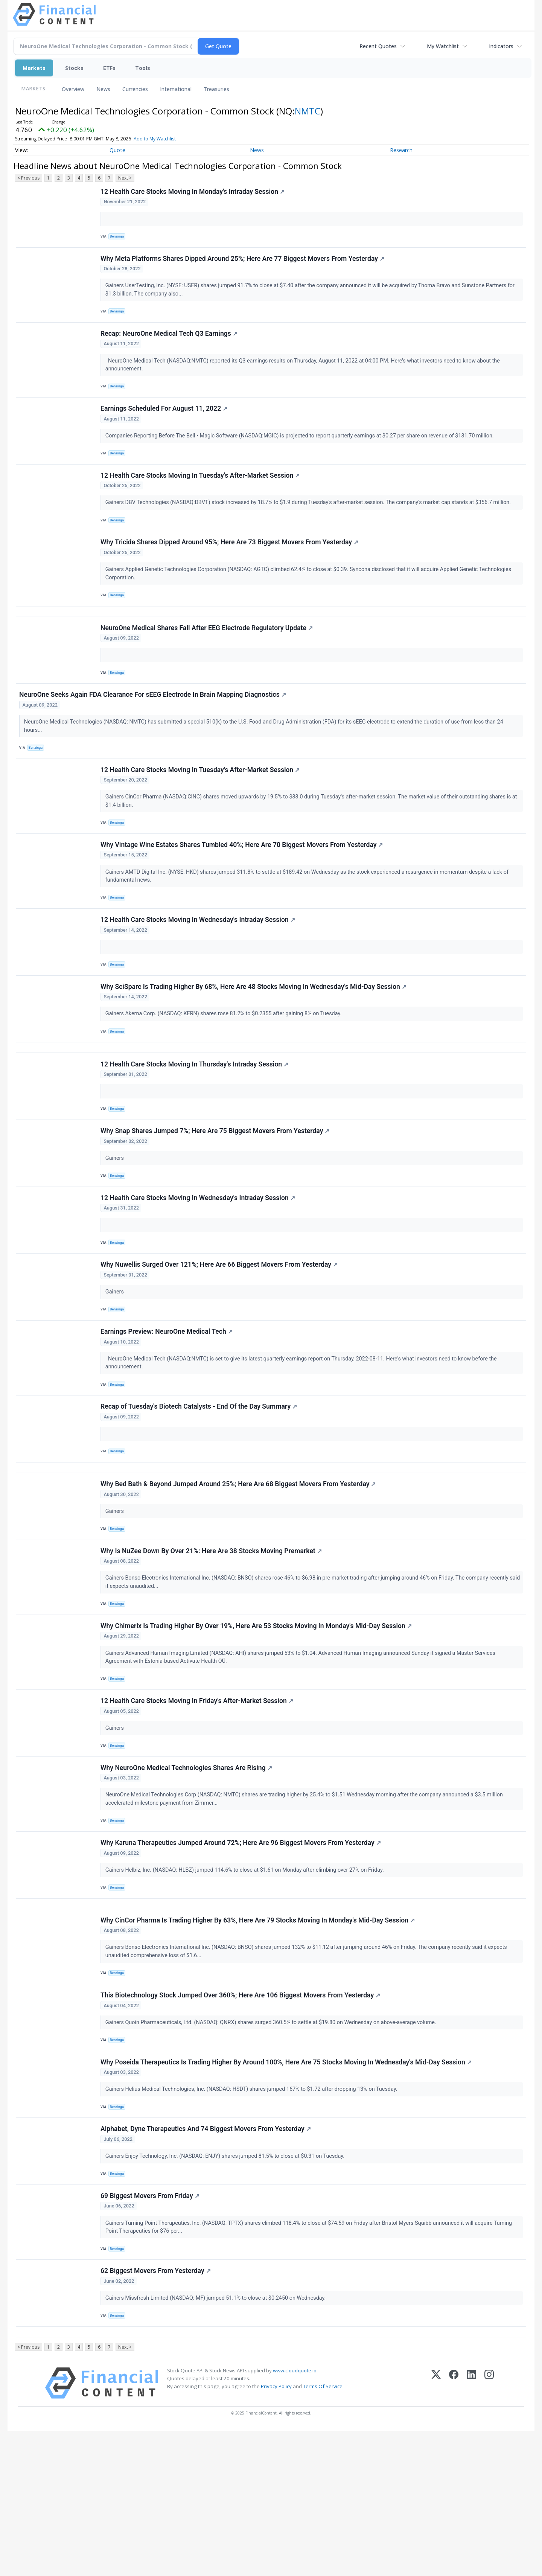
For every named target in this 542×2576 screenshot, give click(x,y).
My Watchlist (443, 46)
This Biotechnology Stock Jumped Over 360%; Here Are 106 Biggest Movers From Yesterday (241, 2117)
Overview (73, 89)
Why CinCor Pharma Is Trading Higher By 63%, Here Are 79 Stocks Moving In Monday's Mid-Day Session (259, 2037)
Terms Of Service (323, 2531)
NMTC (307, 111)
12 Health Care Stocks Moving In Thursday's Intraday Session (195, 1123)
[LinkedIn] (471, 2528)
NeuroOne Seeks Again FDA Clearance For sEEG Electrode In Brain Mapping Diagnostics (153, 729)
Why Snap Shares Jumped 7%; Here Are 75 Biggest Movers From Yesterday (216, 1194)
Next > (125, 178)
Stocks (74, 68)
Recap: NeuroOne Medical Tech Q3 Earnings (170, 343)
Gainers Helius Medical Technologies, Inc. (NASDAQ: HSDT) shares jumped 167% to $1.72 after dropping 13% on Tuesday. (253, 2215)
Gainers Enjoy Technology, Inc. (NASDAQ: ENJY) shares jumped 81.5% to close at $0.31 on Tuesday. (227, 2286)
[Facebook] (453, 2528)
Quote (117, 150)
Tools (142, 68)
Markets (34, 68)
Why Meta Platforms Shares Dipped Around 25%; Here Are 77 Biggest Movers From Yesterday (243, 264)
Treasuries (216, 89)
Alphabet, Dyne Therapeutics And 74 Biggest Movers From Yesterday (207, 2259)
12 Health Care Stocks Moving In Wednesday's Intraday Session (199, 967)
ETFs (109, 68)
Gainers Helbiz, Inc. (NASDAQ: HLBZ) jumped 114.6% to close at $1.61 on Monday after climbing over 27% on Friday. (247, 1979)
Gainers (116, 1221)
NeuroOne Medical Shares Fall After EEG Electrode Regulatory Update (208, 658)
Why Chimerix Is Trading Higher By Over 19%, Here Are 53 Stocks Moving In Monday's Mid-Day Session (257, 1722)
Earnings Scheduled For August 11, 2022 (165, 422)
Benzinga (118, 238)
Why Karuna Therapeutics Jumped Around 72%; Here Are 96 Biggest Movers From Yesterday (242, 1952)
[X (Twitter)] (436, 2528)
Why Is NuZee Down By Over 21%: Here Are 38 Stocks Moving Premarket (212, 1643)
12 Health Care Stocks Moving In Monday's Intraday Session (194, 193)
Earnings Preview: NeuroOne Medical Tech (168, 1408)
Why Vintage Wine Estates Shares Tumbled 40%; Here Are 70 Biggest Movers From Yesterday (243, 887)
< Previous (28, 178)
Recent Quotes (378, 46)
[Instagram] (489, 2528)
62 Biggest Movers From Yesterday (157, 2409)
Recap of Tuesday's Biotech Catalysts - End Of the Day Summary (200, 1487)
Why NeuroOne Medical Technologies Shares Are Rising (187, 1873)
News (103, 89)
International (176, 89)
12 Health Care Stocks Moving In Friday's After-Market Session (198, 1802)
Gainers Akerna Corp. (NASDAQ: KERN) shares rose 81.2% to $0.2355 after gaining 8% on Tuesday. (225, 1065)
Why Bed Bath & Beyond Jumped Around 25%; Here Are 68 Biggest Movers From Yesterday (239, 1572)
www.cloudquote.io (295, 2515)
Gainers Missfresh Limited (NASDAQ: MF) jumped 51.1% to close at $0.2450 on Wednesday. (217, 2436)
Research (401, 150)
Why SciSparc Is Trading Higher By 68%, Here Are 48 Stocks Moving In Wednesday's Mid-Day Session (255, 1038)
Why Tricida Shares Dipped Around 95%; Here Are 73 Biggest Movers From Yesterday (230, 564)
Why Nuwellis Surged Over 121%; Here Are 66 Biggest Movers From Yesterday (220, 1337)
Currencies (135, 89)
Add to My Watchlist (155, 139)
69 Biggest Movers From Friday (151, 2330)
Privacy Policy (276, 2531)
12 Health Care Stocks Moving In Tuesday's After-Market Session (201, 493)
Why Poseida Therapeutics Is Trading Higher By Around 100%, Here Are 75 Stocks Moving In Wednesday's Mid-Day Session (287, 2188)
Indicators (501, 46)
